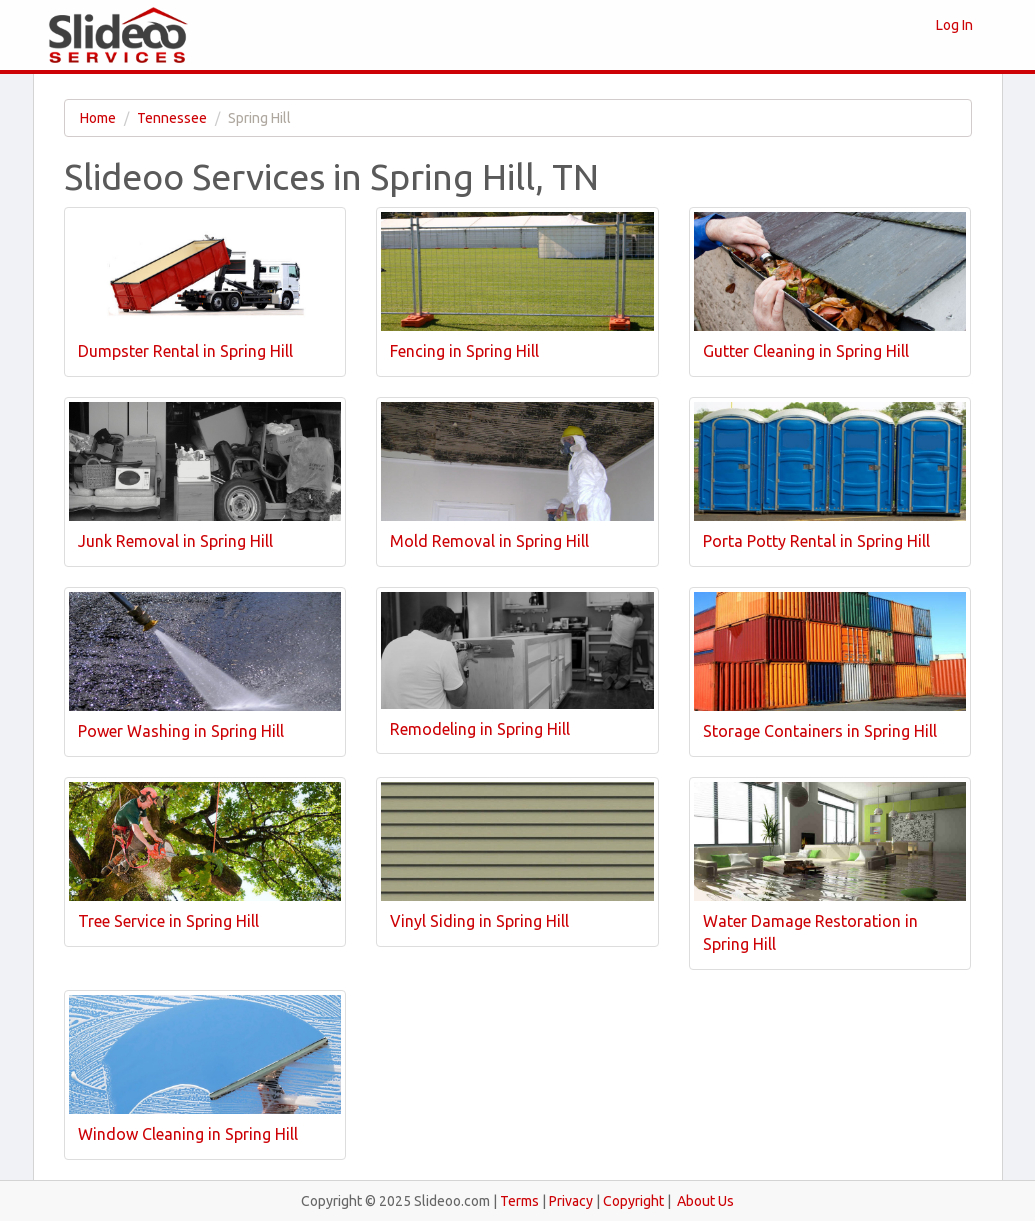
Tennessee (172, 118)
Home (98, 118)
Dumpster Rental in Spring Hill (185, 351)
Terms (519, 1201)
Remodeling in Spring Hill (480, 729)
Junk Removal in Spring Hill (175, 541)
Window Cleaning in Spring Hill (188, 1134)
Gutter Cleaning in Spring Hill (806, 351)
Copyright (633, 1201)
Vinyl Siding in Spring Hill (479, 921)
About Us (705, 1201)
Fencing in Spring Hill (464, 351)
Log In (954, 25)
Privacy (571, 1201)
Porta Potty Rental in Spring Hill (816, 541)
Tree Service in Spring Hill (168, 921)
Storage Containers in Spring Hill (820, 731)
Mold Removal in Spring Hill (489, 541)
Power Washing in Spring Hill (181, 731)
